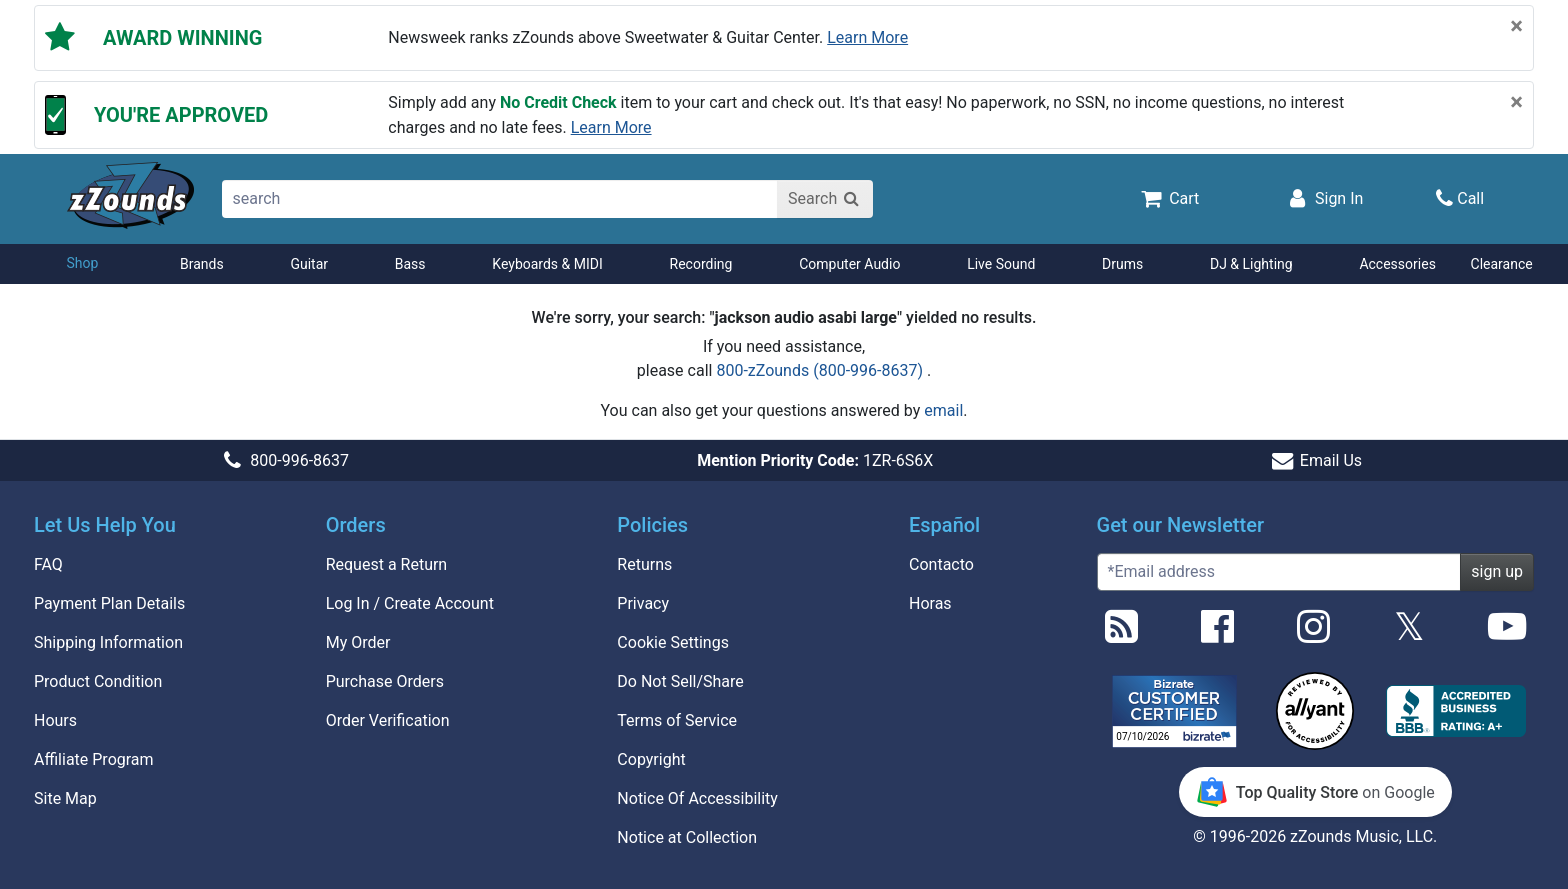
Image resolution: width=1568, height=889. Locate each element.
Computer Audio (849, 264)
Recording (701, 264)
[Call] (1460, 198)
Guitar (309, 264)
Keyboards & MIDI (547, 264)
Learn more (867, 37)
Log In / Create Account (410, 603)
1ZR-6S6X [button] (815, 460)
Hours (55, 720)
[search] (501, 199)
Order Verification (388, 720)
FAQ (48, 564)
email (943, 410)
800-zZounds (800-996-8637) (821, 370)
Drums (1122, 264)
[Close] (1516, 26)
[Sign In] (1324, 197)
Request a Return (387, 564)
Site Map (65, 798)
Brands (202, 264)
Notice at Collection (687, 837)
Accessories (1397, 264)
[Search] (825, 199)
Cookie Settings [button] (673, 642)
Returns (644, 564)
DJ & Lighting (1251, 264)
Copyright (651, 759)
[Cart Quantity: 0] (1169, 197)
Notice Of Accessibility (697, 798)
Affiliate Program (94, 759)
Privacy (643, 603)
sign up (1497, 571)
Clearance (1502, 264)
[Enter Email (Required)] (1279, 572)
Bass (410, 264)
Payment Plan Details (109, 603)
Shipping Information (108, 642)
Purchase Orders (385, 681)
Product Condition (98, 681)
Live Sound (1001, 264)
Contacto (941, 564)
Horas (930, 603)
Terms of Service (677, 720)
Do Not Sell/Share (680, 681)
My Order (358, 642)
